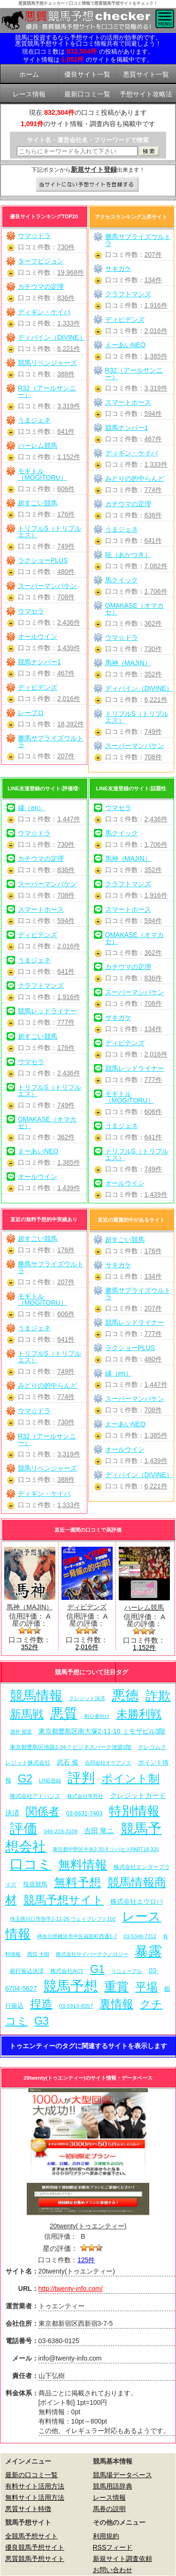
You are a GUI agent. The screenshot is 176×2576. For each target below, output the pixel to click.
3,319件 (68, 406)
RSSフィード (113, 2547)
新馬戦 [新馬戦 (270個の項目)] (27, 1714)
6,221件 (68, 348)
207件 (66, 756)
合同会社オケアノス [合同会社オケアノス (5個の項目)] (108, 1762)
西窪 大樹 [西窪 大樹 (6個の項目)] (38, 1954)
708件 (66, 597)
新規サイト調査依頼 (122, 2558)
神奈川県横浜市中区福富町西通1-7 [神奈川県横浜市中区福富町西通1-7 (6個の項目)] (77, 1936)
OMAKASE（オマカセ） (134, 609)
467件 (66, 673)
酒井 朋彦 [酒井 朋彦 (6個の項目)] (21, 1731)
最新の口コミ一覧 (31, 2475)
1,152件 (68, 457)
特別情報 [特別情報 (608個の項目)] (134, 1811)
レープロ (31, 712)
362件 (153, 623)
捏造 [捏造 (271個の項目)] (41, 2003)
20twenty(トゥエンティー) (88, 2226)
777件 (66, 1022)
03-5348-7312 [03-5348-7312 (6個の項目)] (139, 1936)
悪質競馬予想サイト (34, 2558)
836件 (66, 298)
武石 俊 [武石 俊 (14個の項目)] (67, 1762)
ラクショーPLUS (43, 560)
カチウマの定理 (41, 286)
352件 (153, 674)
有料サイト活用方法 (34, 2486)
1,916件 (156, 305)
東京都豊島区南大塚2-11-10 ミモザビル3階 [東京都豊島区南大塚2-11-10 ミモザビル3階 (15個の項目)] (101, 1731)
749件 (66, 546)
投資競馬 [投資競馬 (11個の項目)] (35, 1884)
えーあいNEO (125, 345)
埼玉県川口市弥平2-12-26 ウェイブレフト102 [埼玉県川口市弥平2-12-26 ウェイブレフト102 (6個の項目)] (63, 1919)
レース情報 (109, 2497)
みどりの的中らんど (134, 478)
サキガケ (118, 268)
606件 (66, 489)
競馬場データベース (122, 2475)
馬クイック (121, 580)
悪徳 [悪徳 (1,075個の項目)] (125, 1695)
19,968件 (70, 272)
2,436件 (68, 622)
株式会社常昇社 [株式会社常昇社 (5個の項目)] (85, 1796)
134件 (153, 280)
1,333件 (68, 323)
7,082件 (156, 566)
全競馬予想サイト (31, 2536)
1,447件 (68, 819)
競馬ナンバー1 (39, 662)
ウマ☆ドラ (34, 235)
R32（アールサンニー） (47, 391)
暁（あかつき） (128, 554)
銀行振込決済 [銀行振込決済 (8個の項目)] (27, 1971)
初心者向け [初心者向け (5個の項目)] (97, 1716)
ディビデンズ (37, 687)
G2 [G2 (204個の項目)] (25, 1779)
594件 (153, 413)
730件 (66, 247)
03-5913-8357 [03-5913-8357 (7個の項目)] (76, 2006)
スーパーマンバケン (47, 585)
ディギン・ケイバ (44, 312)
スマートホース (128, 402)
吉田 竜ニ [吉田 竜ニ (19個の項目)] (99, 1831)
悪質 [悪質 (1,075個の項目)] (63, 1713)
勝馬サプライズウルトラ (51, 741)
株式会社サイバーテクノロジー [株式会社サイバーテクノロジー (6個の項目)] (92, 1954)
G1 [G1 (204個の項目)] (97, 1969)
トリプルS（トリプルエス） (49, 532)
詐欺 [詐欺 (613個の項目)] (158, 1695)
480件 (66, 571)
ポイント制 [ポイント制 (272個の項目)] (130, 1778)
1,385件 (156, 356)
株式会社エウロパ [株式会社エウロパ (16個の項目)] (136, 1901)
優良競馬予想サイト (34, 2547)
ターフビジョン (41, 261)
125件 (86, 2260)
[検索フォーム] (77, 151)
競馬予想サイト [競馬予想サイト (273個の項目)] (63, 1899)
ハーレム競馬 (37, 445)
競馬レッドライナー (47, 1011)
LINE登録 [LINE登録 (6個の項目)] (50, 1780)
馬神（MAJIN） (128, 663)
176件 (66, 514)
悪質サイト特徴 (28, 2508)
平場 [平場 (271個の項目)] (146, 1986)
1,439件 (68, 648)
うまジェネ (34, 420)
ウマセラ (31, 611)
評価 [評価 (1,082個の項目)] (23, 1828)
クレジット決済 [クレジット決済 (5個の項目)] (87, 1698)
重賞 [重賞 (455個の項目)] (116, 1987)
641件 (66, 431)
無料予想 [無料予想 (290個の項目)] (77, 1882)
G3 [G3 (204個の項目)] (41, 2021)
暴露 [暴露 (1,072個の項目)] (148, 1951)
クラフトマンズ (128, 294)
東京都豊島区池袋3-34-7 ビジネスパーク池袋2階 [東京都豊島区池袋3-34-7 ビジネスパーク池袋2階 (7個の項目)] (70, 1747)
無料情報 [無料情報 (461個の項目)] (82, 1865)
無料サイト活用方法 (34, 2497)
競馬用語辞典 (112, 2486)
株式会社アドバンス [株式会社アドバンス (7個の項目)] (35, 1796)
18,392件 (70, 724)
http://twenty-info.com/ (70, 2288)
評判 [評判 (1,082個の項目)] (81, 1777)
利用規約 (106, 2536)
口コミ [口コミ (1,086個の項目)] (31, 1864)
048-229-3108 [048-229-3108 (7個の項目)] (61, 1831)
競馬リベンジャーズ (47, 362)
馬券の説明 (109, 2508)
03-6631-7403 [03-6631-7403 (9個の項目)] (84, 1813)
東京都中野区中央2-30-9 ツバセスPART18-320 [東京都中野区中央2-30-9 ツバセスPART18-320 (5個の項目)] (106, 1849)
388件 (66, 374)
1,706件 (156, 591)
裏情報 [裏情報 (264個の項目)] (116, 2003)
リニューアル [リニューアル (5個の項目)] (126, 1971)
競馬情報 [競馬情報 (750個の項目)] (36, 1695)
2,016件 (68, 698)
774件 (153, 489)
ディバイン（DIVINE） (52, 337)
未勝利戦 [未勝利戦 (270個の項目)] (138, 1714)
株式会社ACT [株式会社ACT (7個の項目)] (67, 1971)
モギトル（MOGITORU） (42, 474)
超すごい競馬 (37, 503)
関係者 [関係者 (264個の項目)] (43, 1811)
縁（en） (31, 807)
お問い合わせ (112, 2570)
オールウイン (37, 636)
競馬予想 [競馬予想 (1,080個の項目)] (70, 1986)
